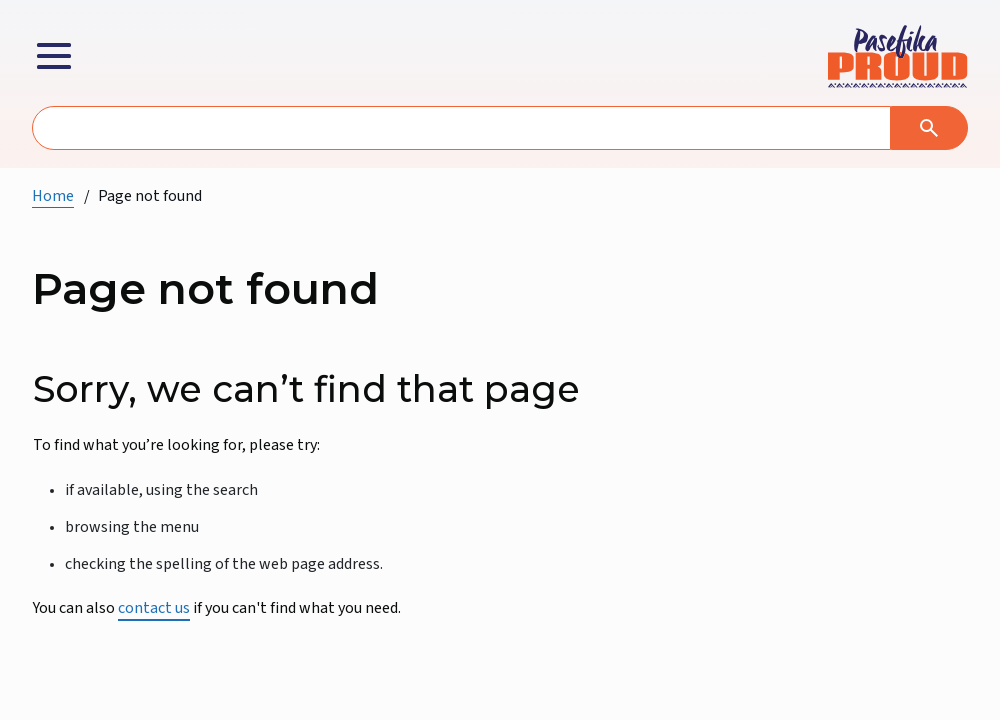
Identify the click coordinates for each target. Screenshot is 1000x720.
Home (53, 196)
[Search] (929, 128)
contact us (154, 608)
